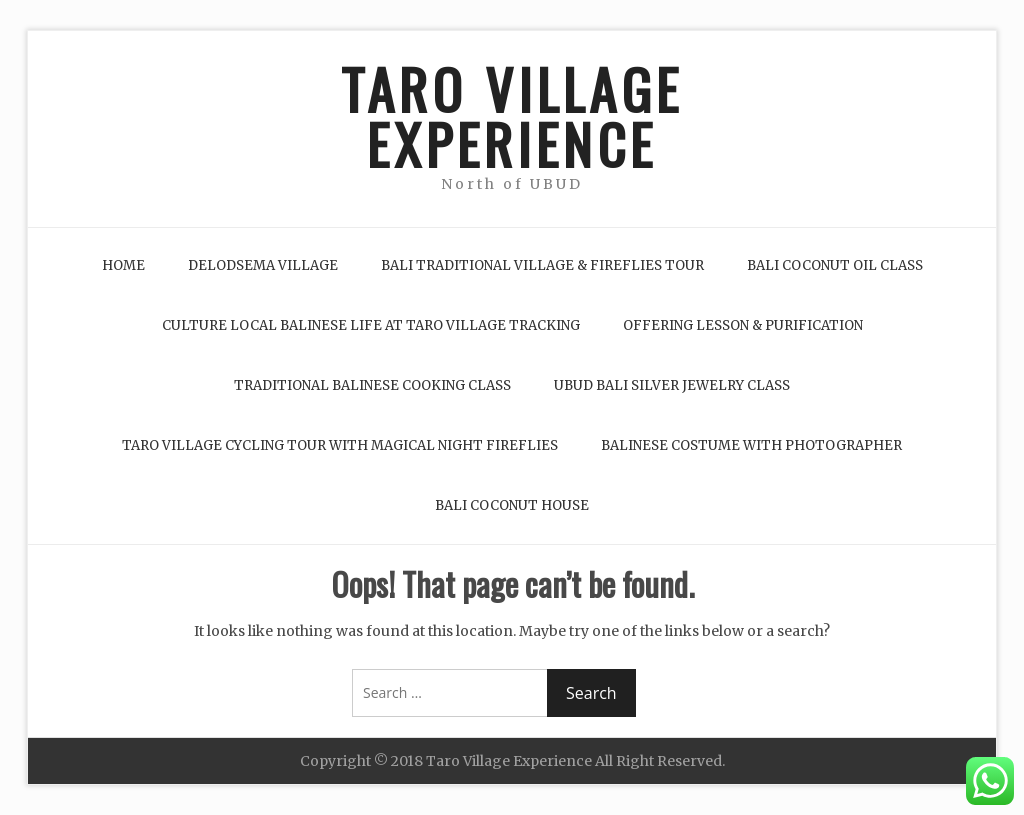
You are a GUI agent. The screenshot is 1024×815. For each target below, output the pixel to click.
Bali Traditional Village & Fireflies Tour (542, 265)
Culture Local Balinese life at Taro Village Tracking (371, 325)
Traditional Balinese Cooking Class (372, 385)
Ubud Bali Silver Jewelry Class (672, 385)
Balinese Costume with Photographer (751, 445)
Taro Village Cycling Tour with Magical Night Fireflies (340, 445)
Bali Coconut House (512, 505)
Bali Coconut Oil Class (835, 265)
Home (123, 265)
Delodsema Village (263, 265)
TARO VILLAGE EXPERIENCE (512, 116)
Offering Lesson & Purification (743, 325)
